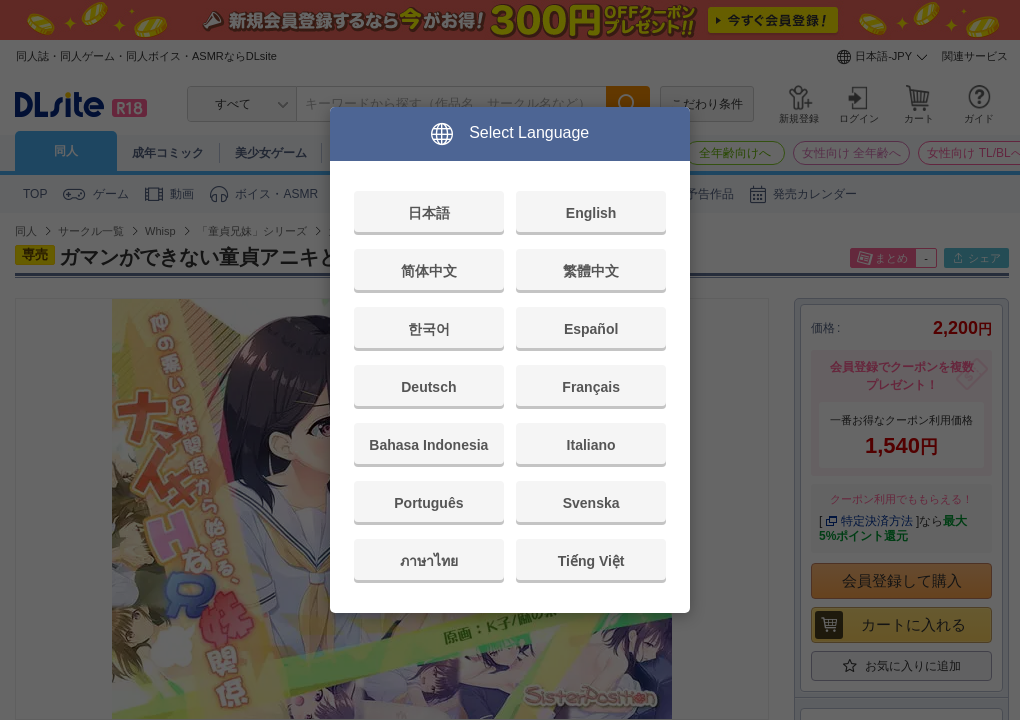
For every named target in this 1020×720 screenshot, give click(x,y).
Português (428, 503)
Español (591, 329)
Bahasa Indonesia (428, 445)
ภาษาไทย (429, 561)
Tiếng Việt (591, 561)
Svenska (591, 503)
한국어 (429, 329)
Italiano (591, 445)
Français (591, 387)
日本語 (429, 213)
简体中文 (429, 271)
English (591, 213)
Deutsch (428, 387)
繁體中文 (591, 271)
